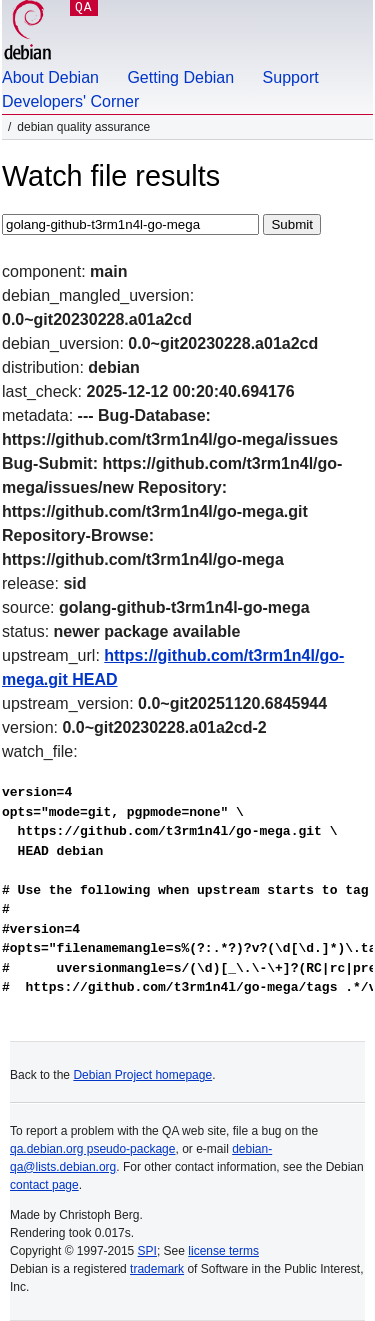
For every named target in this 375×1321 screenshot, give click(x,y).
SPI (147, 1251)
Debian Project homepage (142, 1075)
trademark (157, 1269)
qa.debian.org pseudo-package (92, 1149)
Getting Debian (180, 77)
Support (291, 77)
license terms (223, 1251)
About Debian (50, 77)
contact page (44, 1185)
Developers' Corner (70, 101)
